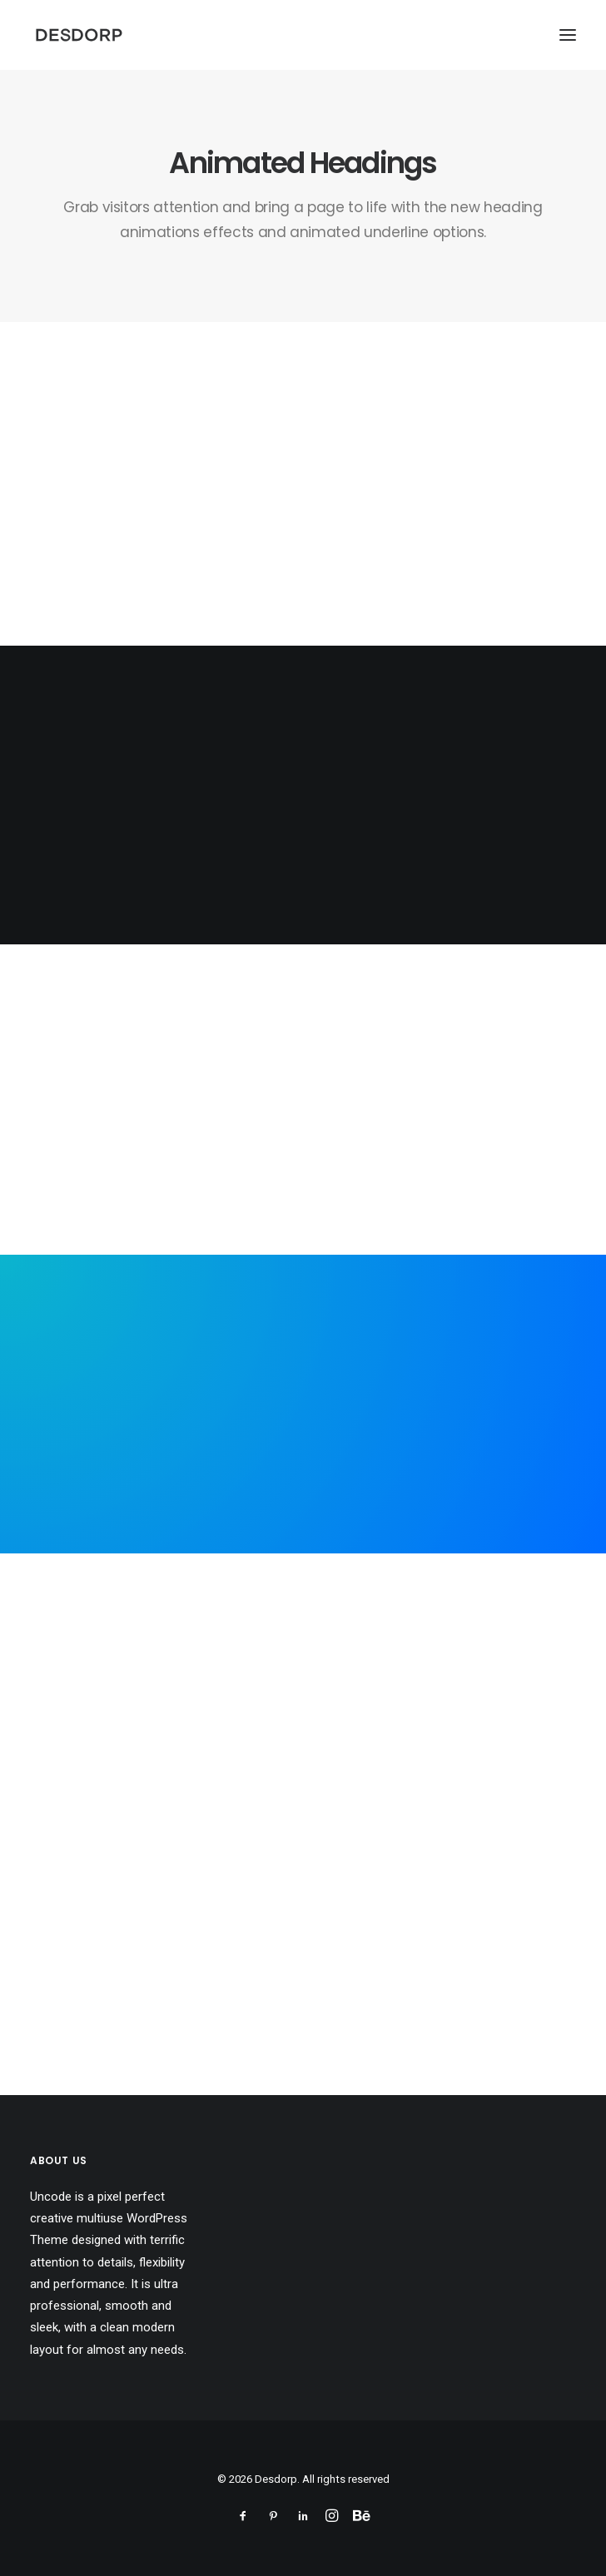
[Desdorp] (79, 34)
